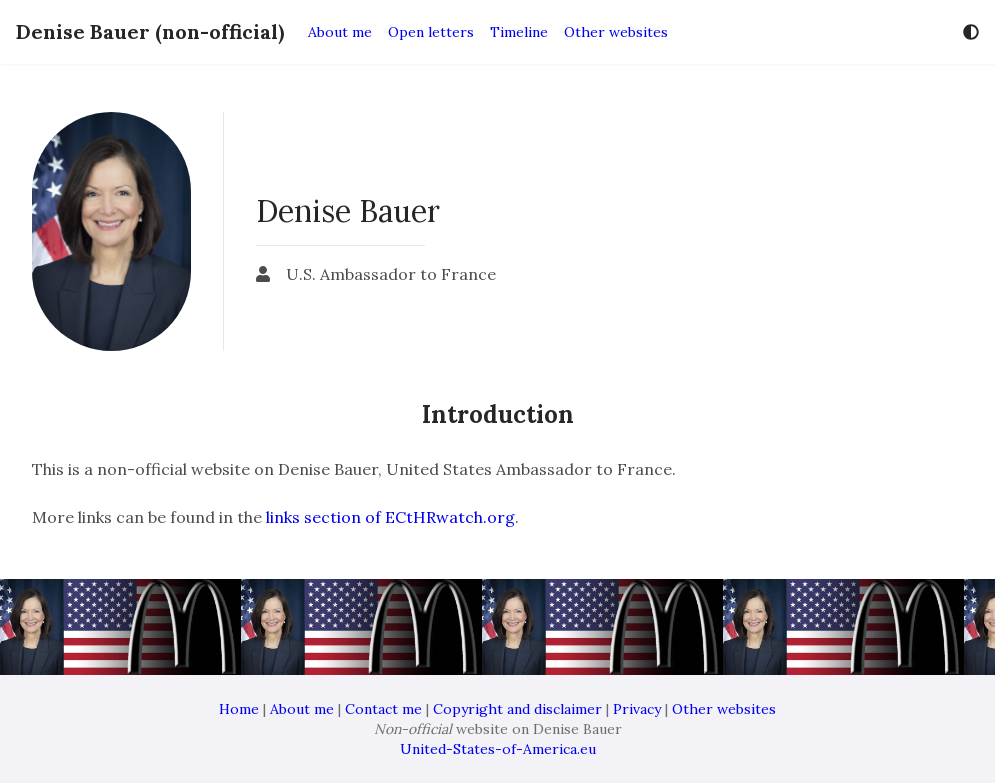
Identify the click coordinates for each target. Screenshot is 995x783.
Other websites (616, 32)
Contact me (383, 709)
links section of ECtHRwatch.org (390, 517)
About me (340, 32)
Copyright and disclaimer (517, 709)
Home (239, 709)
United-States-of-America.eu (498, 749)
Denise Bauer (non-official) (150, 31)
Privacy (637, 709)
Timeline (519, 32)
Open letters (431, 32)
